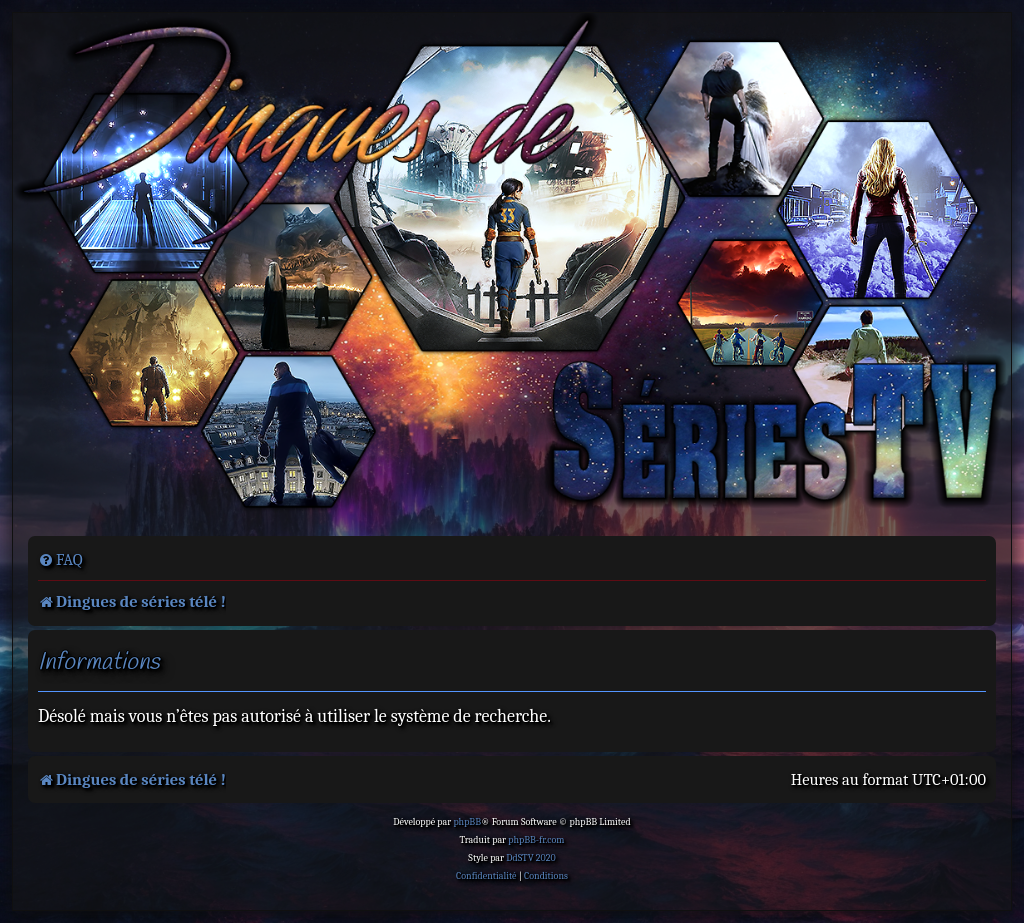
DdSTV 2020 (530, 858)
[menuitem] (60, 560)
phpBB (467, 822)
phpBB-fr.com (536, 840)
